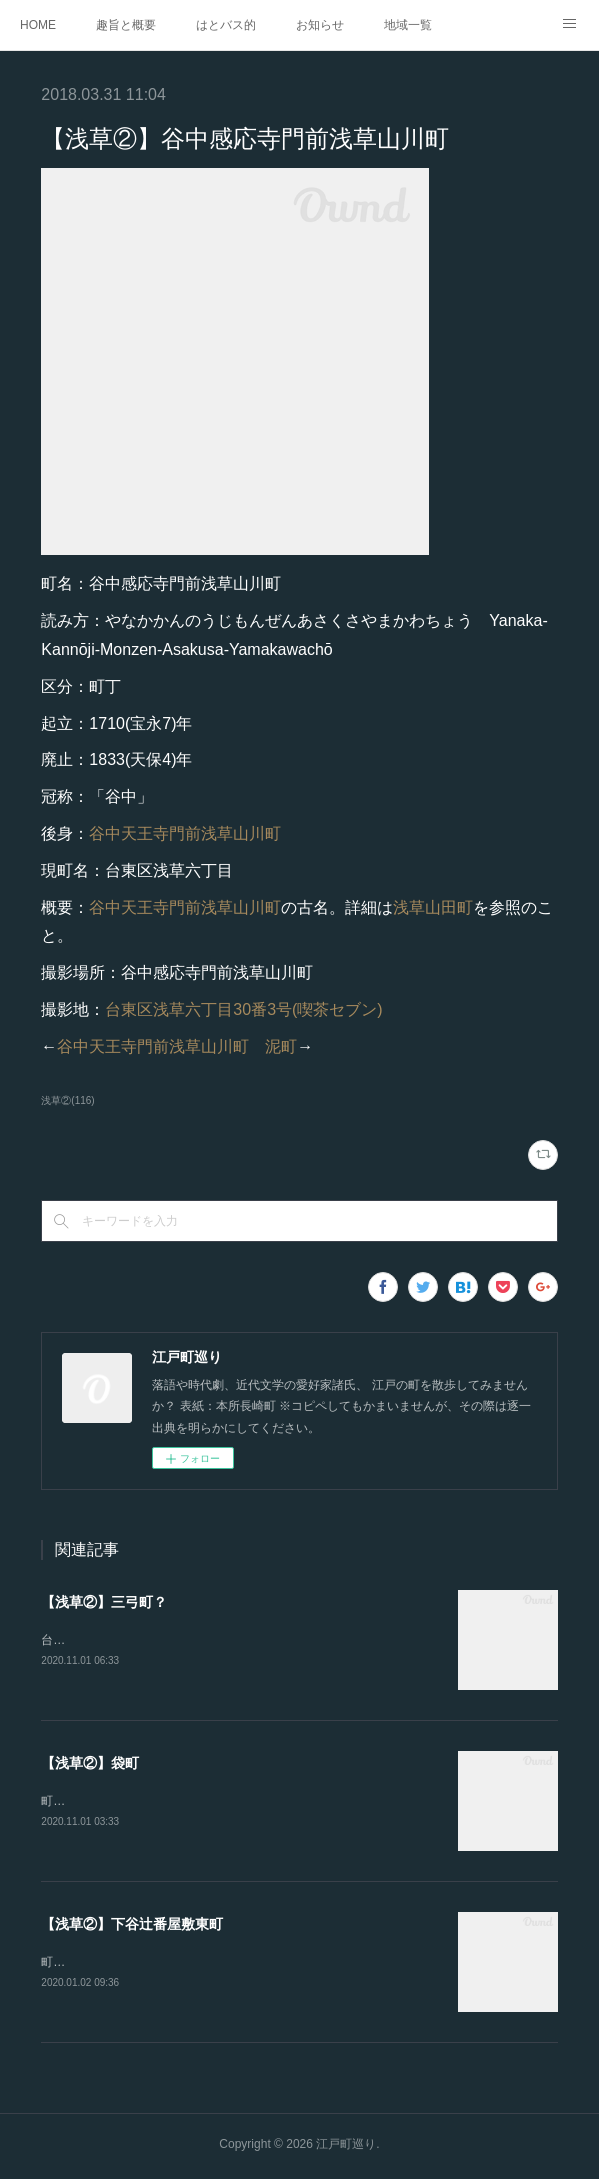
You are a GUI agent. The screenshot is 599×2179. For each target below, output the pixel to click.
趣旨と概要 (126, 25)
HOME (38, 25)
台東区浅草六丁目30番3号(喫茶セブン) (243, 1009)
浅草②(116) (67, 1100)
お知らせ (320, 25)
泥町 (281, 1046)
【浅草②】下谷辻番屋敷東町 (132, 1927)
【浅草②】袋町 (90, 1764)
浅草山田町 (433, 907)
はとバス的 (226, 25)
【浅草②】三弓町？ (104, 1602)
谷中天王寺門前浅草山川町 (185, 833)
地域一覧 (408, 25)
